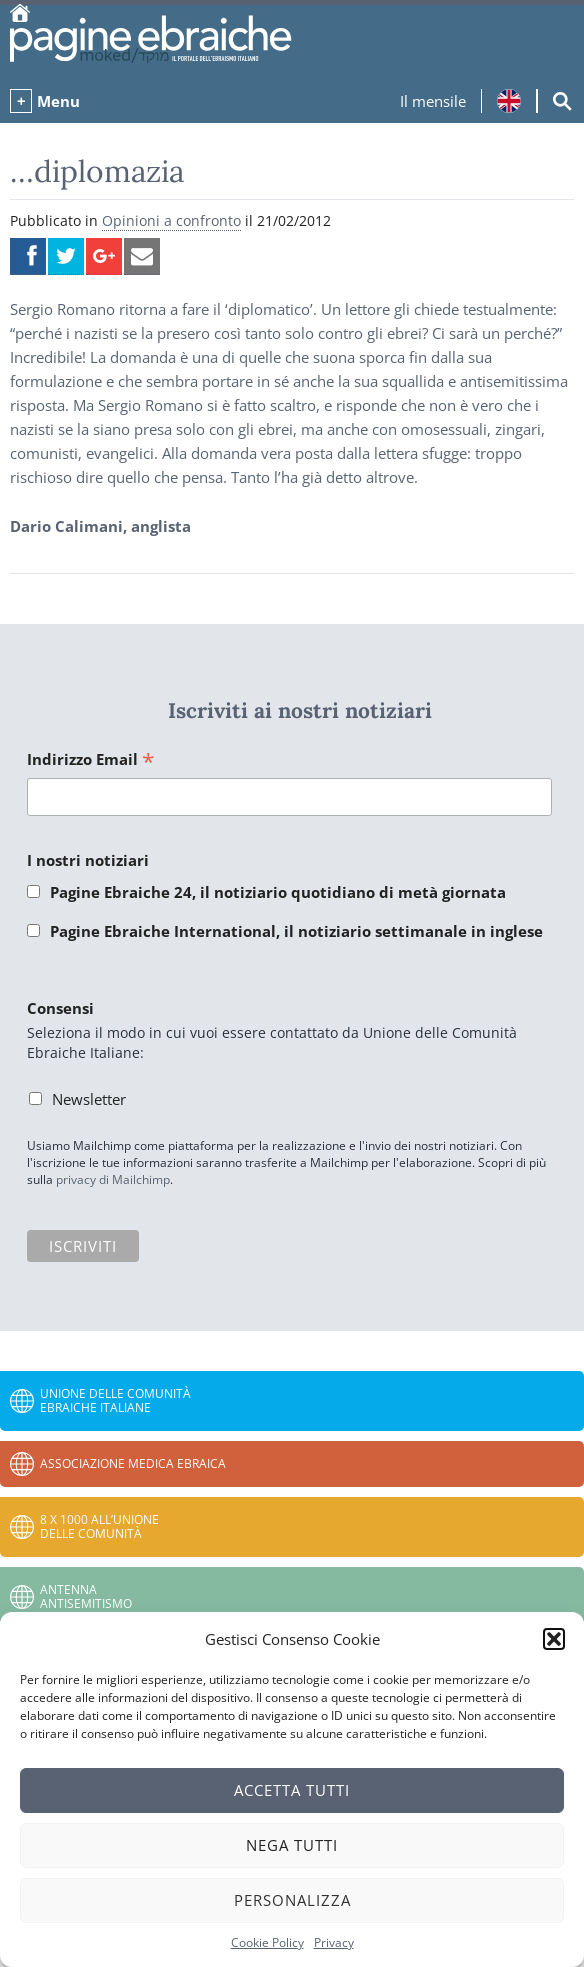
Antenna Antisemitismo (86, 1596)
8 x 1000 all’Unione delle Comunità (99, 1526)
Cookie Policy (267, 1942)
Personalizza (292, 1900)
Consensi (60, 1008)
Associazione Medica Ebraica (133, 1463)
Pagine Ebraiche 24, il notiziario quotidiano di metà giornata (278, 892)
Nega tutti (292, 1845)
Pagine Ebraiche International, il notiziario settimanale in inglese (296, 931)
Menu (58, 101)
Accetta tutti (292, 1790)
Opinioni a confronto (171, 220)
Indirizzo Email (91, 760)
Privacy (334, 1942)
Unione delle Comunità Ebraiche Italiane (115, 1400)
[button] (554, 1639)
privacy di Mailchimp (113, 1179)
